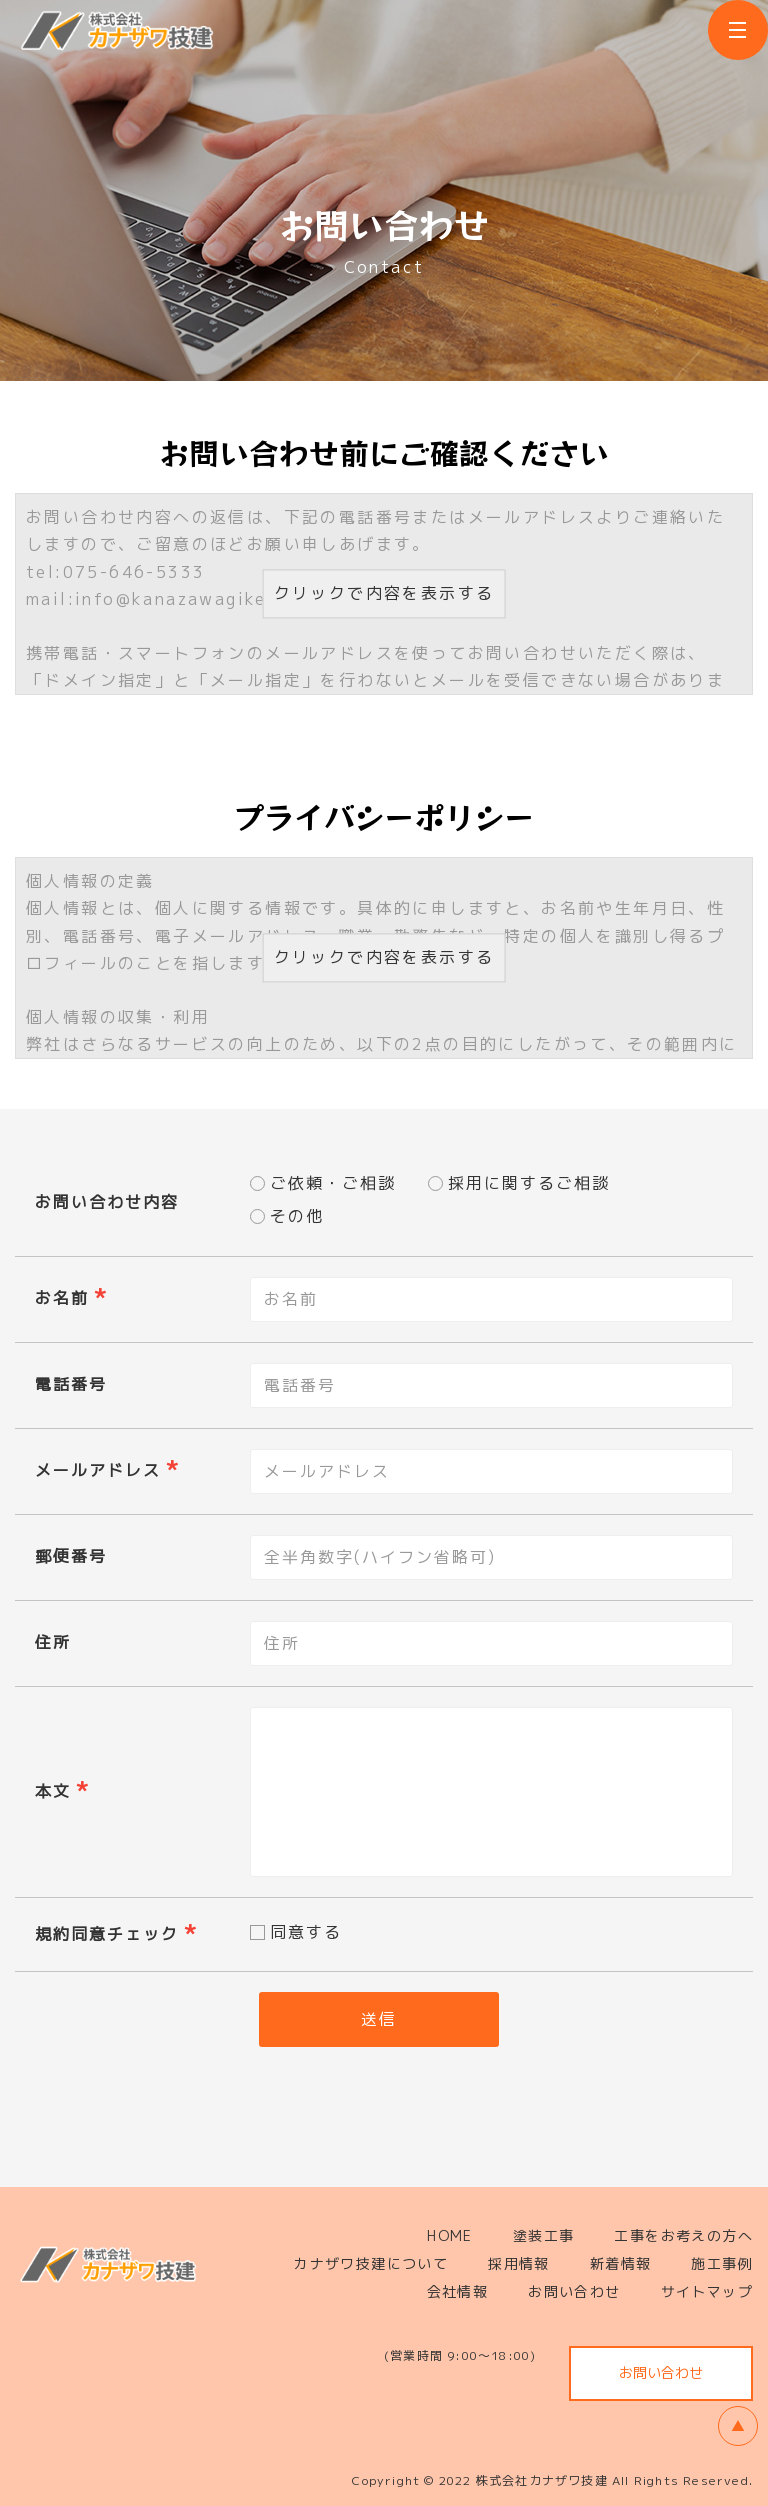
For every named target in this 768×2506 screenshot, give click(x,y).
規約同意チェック (107, 1934)
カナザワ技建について (371, 2263)
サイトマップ (707, 2291)
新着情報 (621, 2263)
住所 (53, 1642)
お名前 (62, 1298)
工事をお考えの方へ (683, 2235)
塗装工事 (544, 2235)
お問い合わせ (574, 2291)
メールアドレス (98, 1470)
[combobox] (491, 1471)
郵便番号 (71, 1556)
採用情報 (519, 2263)
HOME (450, 2235)
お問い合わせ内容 (107, 1202)
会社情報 (458, 2291)
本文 (53, 1791)
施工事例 (722, 2263)
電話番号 (71, 1384)
